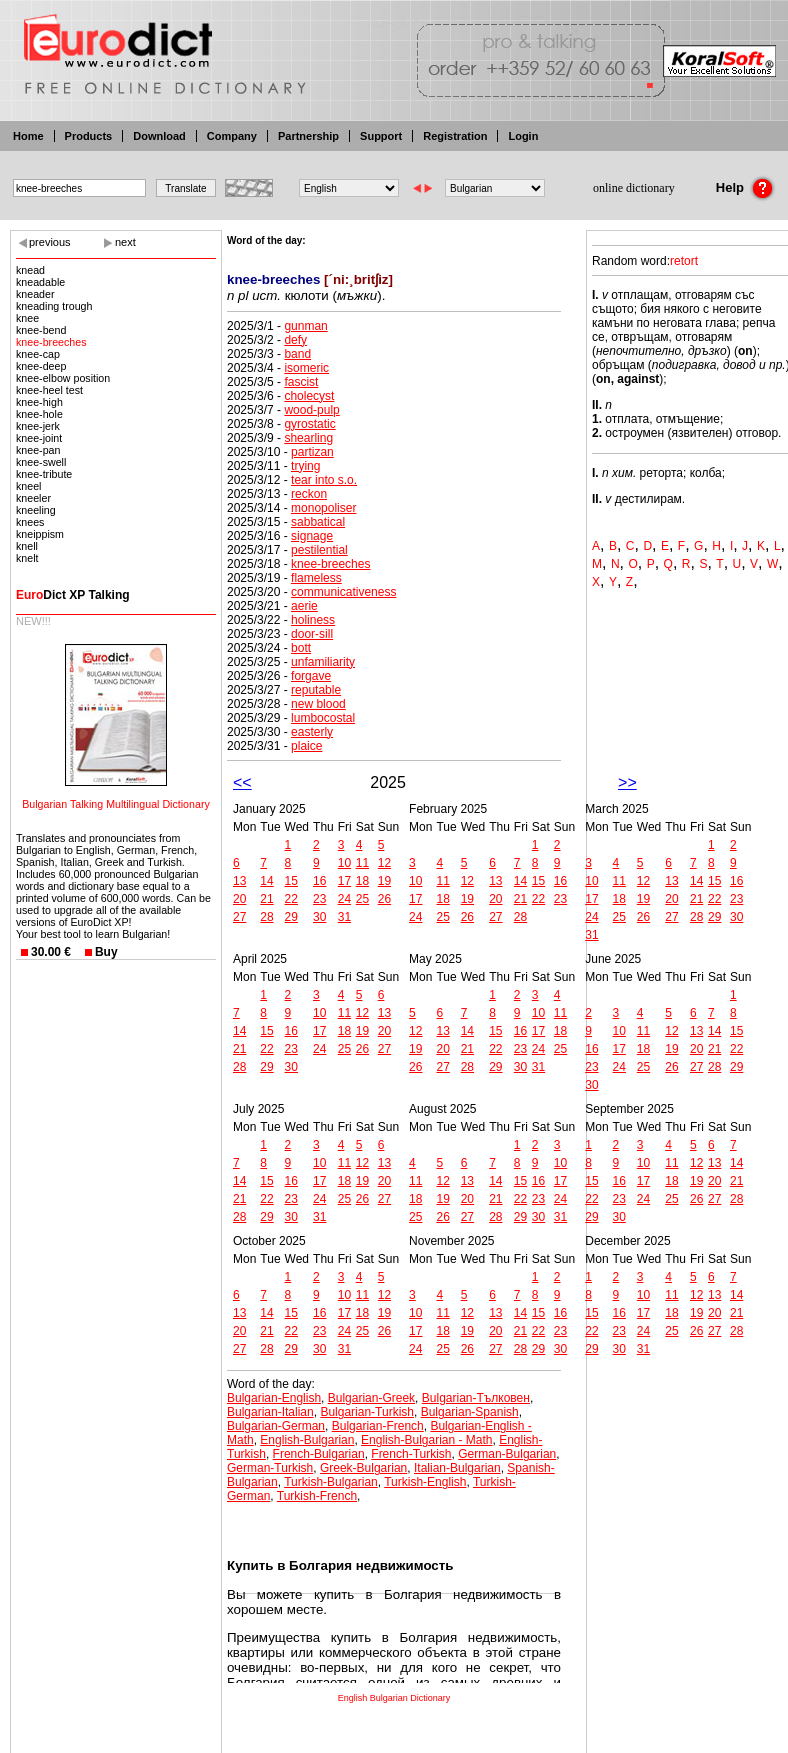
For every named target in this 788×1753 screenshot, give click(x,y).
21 (266, 899)
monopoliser (323, 508)
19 (384, 881)
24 (344, 899)
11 (362, 863)
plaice (306, 746)
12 (384, 863)
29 (291, 917)
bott (301, 648)
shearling (308, 438)
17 (344, 881)
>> (627, 782)
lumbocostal (323, 718)
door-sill (312, 634)
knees (30, 522)
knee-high (39, 402)
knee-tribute (44, 474)
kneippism (40, 534)
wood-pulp (311, 410)
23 (319, 899)
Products (89, 136)
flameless (316, 578)
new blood (318, 704)
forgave (311, 676)
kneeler (33, 498)
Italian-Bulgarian (457, 1468)
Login (523, 136)
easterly (312, 732)
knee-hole (39, 414)
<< (242, 782)
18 (362, 881)
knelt (27, 558)
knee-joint (39, 438)
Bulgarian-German (276, 1426)
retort (684, 261)
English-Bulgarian (307, 1440)
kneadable (40, 282)
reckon (309, 494)
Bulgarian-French (378, 1426)
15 (291, 881)
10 (344, 863)
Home (28, 136)
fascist (301, 382)
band (297, 354)
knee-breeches (51, 342)
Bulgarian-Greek (371, 1398)
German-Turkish (270, 1468)
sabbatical (318, 522)
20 (239, 899)
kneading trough (54, 306)
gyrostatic (309, 424)
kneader (35, 294)
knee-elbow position (63, 378)
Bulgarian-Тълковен (476, 1398)
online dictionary (634, 188)
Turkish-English (425, 1482)
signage (312, 536)
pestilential (319, 550)
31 (344, 917)
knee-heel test (49, 390)
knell (27, 546)
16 (319, 881)
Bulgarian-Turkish (367, 1412)
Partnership (308, 136)
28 (266, 917)
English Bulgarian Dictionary (394, 1698)
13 (239, 881)
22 (291, 899)
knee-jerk (38, 426)
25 (362, 899)
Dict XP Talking (73, 595)
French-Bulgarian (319, 1454)
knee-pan (38, 450)
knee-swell (41, 462)
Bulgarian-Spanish (470, 1412)
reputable (316, 690)
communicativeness (343, 592)
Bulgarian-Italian (270, 1412)
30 (319, 917)
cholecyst (309, 396)
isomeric (306, 368)
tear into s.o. (324, 480)
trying (305, 466)
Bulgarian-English (274, 1398)
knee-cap (38, 354)
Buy (106, 952)
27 (239, 917)
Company (232, 136)
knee (27, 318)
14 (266, 881)
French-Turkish (411, 1454)
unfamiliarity (323, 662)
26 (384, 899)
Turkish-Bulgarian (331, 1482)
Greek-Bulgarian (363, 1468)
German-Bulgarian (507, 1454)
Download (159, 136)
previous (50, 242)
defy (295, 340)
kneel (28, 486)
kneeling (36, 510)
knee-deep (41, 366)
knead (30, 270)
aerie (304, 606)
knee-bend (41, 330)
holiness (313, 620)
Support (381, 136)
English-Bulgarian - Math (426, 1440)
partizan (312, 452)
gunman (305, 326)
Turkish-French (317, 1496)
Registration (455, 136)
